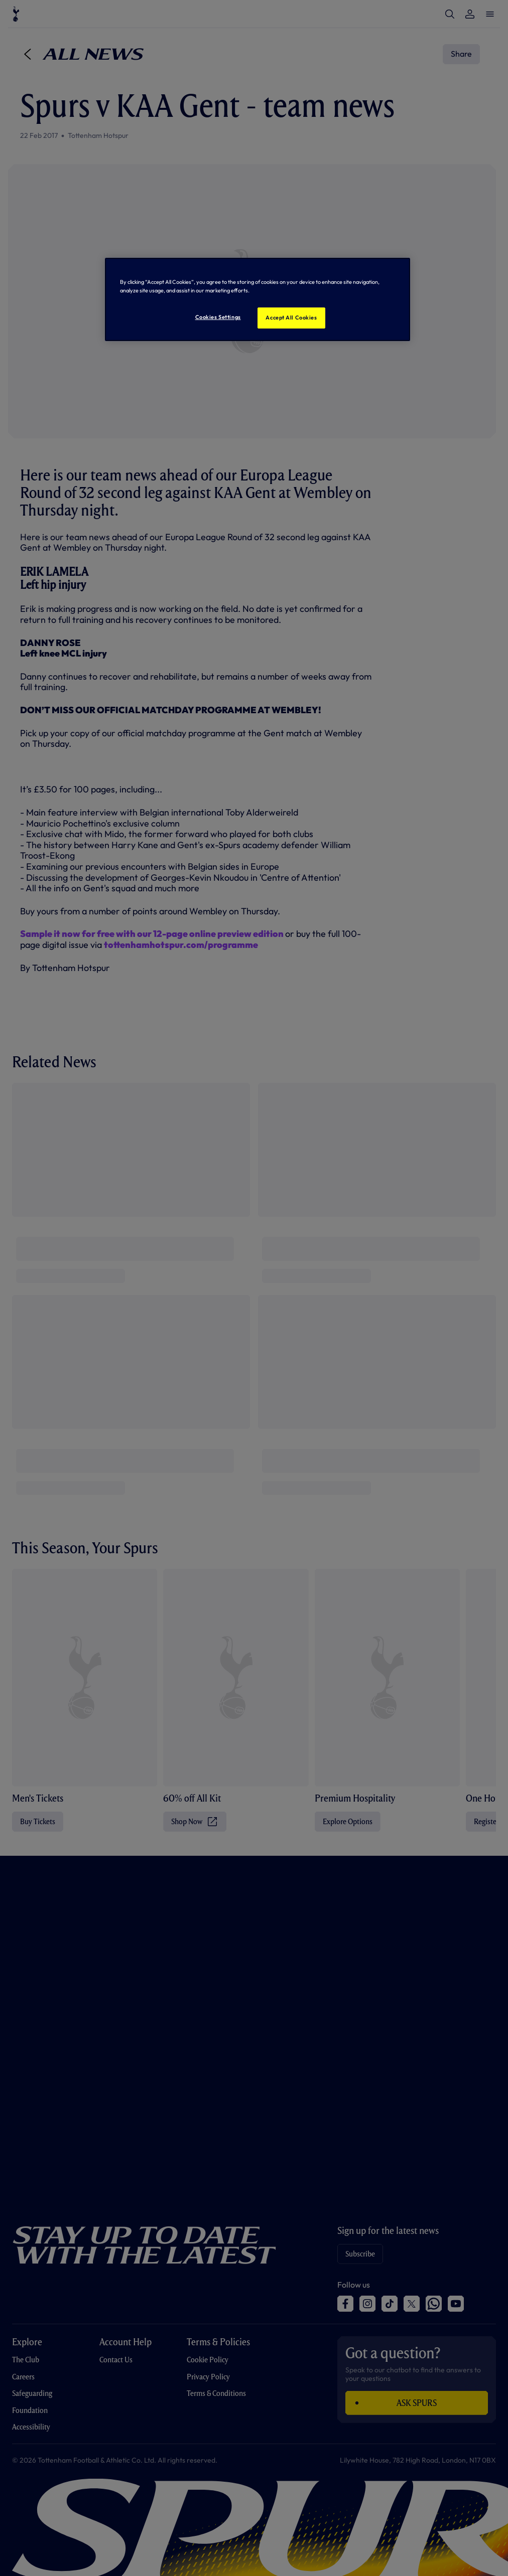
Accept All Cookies (291, 317)
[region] (257, 299)
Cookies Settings (218, 316)
